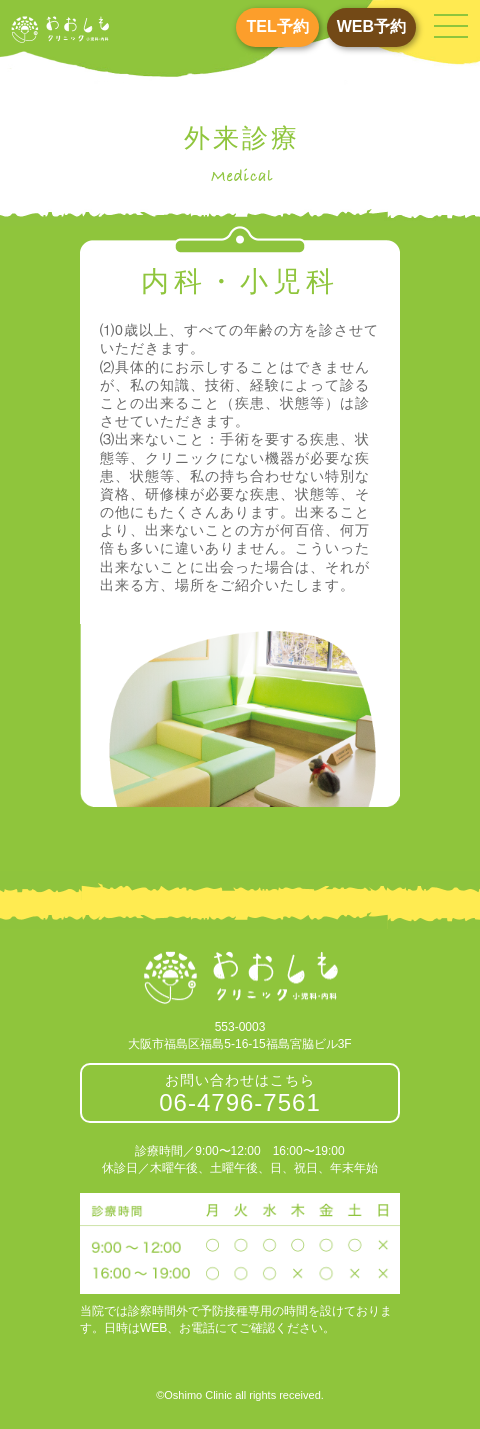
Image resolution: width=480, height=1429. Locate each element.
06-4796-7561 (239, 1102)
